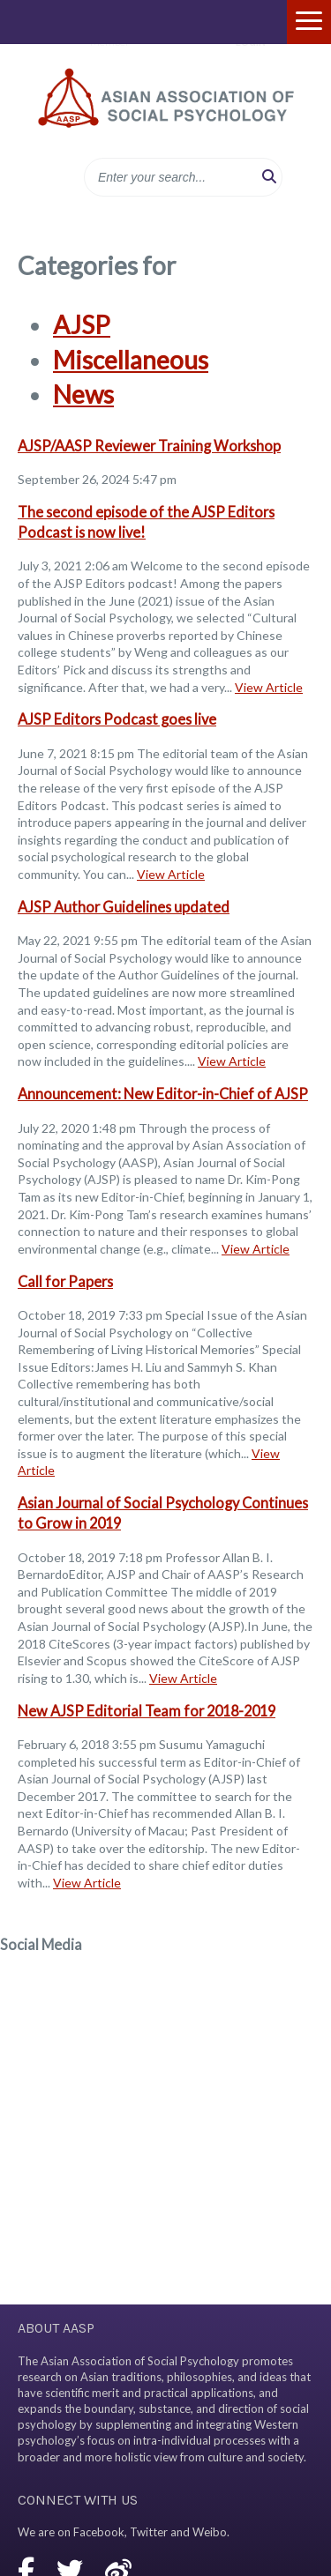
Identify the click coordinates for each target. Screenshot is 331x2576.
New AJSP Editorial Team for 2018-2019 (146, 1710)
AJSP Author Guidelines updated (123, 906)
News (83, 394)
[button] (269, 177)
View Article (269, 687)
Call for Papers (65, 1281)
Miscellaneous (130, 360)
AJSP (81, 324)
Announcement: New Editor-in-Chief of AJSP (163, 1093)
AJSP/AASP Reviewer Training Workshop (149, 445)
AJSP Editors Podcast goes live (117, 719)
